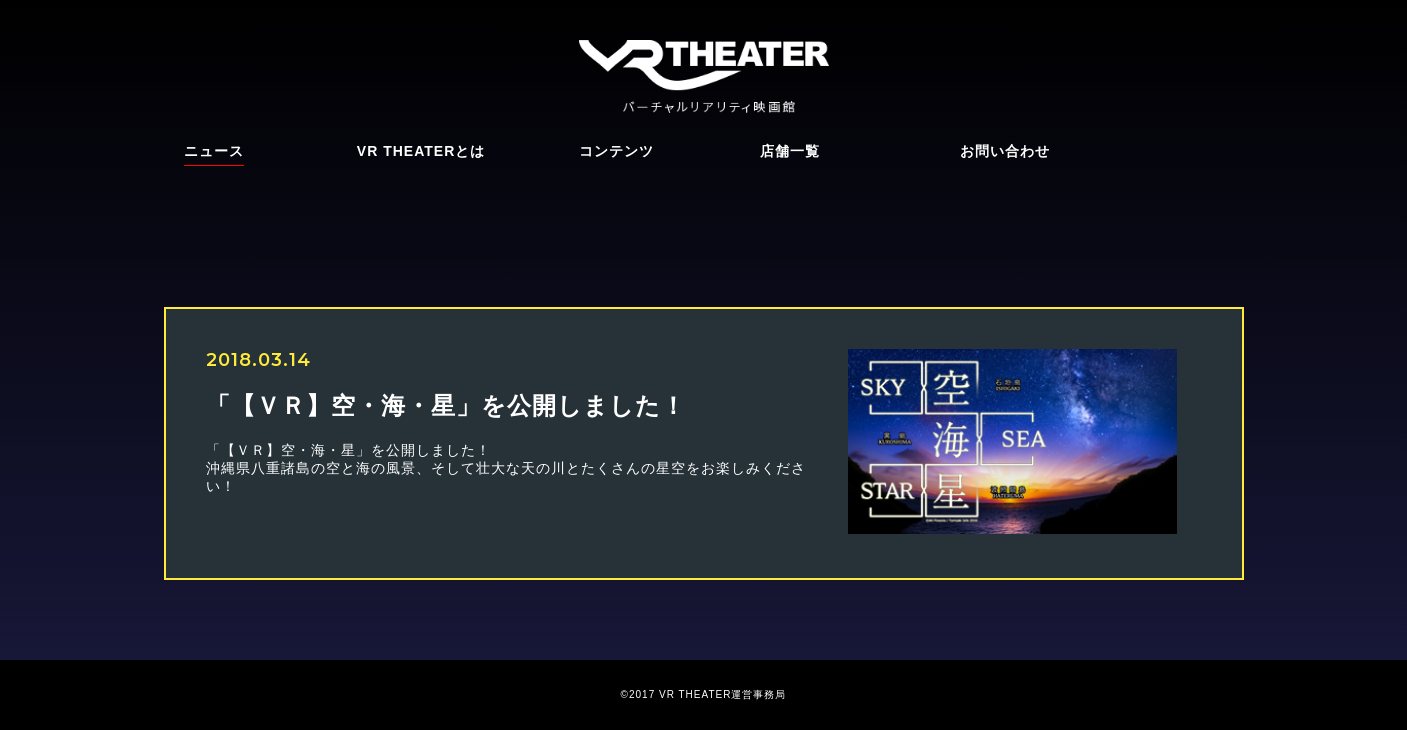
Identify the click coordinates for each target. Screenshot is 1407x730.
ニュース (214, 151)
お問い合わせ (1005, 151)
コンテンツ (616, 151)
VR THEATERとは (421, 151)
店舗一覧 (790, 151)
